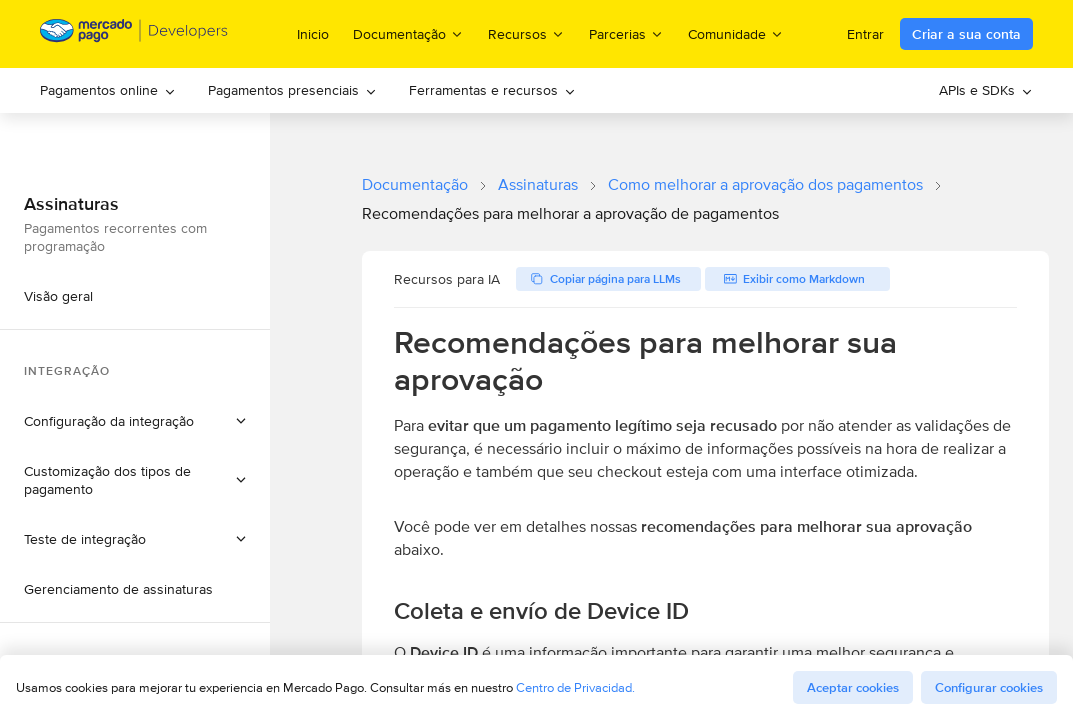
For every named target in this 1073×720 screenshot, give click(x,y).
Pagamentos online (108, 90)
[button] (135, 421)
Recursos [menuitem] (526, 33)
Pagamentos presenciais (292, 90)
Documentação (415, 184)
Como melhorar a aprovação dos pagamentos (765, 184)
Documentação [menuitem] (408, 33)
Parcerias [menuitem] (626, 33)
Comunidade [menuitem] (736, 33)
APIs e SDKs (986, 90)
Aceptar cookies (853, 687)
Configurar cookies (989, 687)
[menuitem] (108, 90)
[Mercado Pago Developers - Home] (134, 34)
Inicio (313, 34)
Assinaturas (538, 184)
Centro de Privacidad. (575, 687)
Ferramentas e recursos (492, 90)
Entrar (865, 34)
